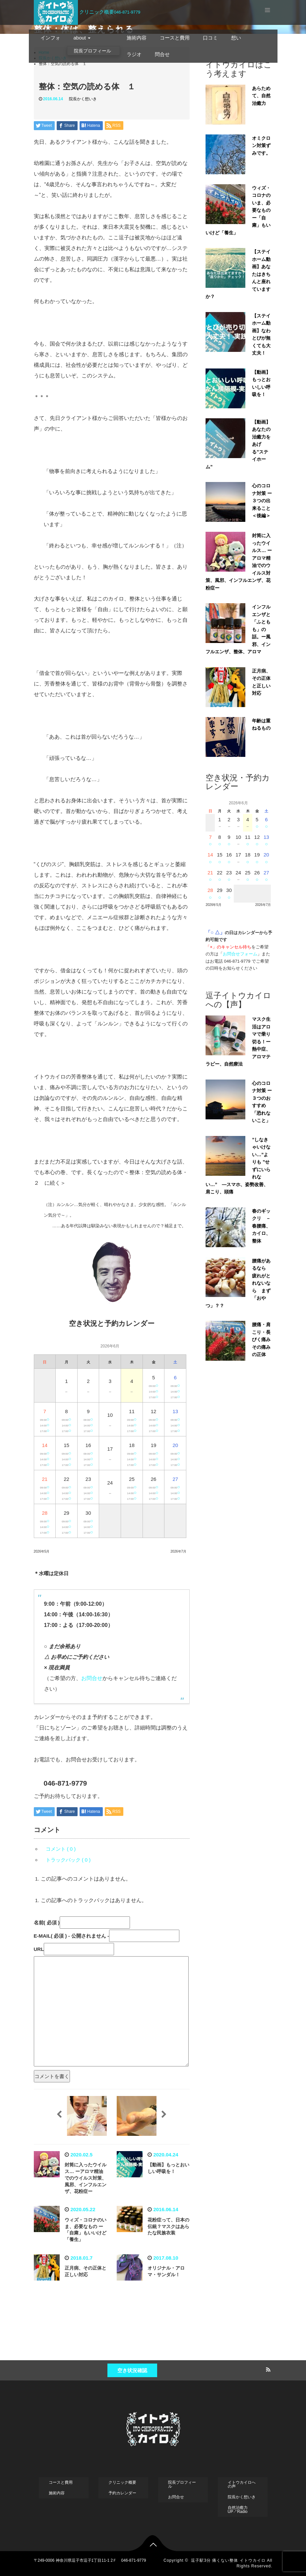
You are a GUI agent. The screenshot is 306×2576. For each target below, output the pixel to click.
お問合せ (91, 1678)
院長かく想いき (83, 99)
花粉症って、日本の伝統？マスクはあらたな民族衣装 (168, 2226)
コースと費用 (175, 37)
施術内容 (137, 37)
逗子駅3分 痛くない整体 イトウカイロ (228, 2560)
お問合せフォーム (240, 953)
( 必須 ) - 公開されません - (71, 1936)
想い (236, 37)
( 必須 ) (47, 1922)
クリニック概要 (96, 12)
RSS (268, 2369)
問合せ (162, 54)
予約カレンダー (122, 2493)
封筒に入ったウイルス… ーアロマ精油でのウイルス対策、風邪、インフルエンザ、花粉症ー (85, 2178)
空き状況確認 (132, 2370)
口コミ (210, 37)
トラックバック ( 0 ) (68, 1860)
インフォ (50, 37)
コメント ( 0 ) (61, 1849)
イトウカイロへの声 (242, 2484)
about (82, 37)
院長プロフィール (92, 50)
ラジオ (134, 54)
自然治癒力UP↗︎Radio (238, 2509)
